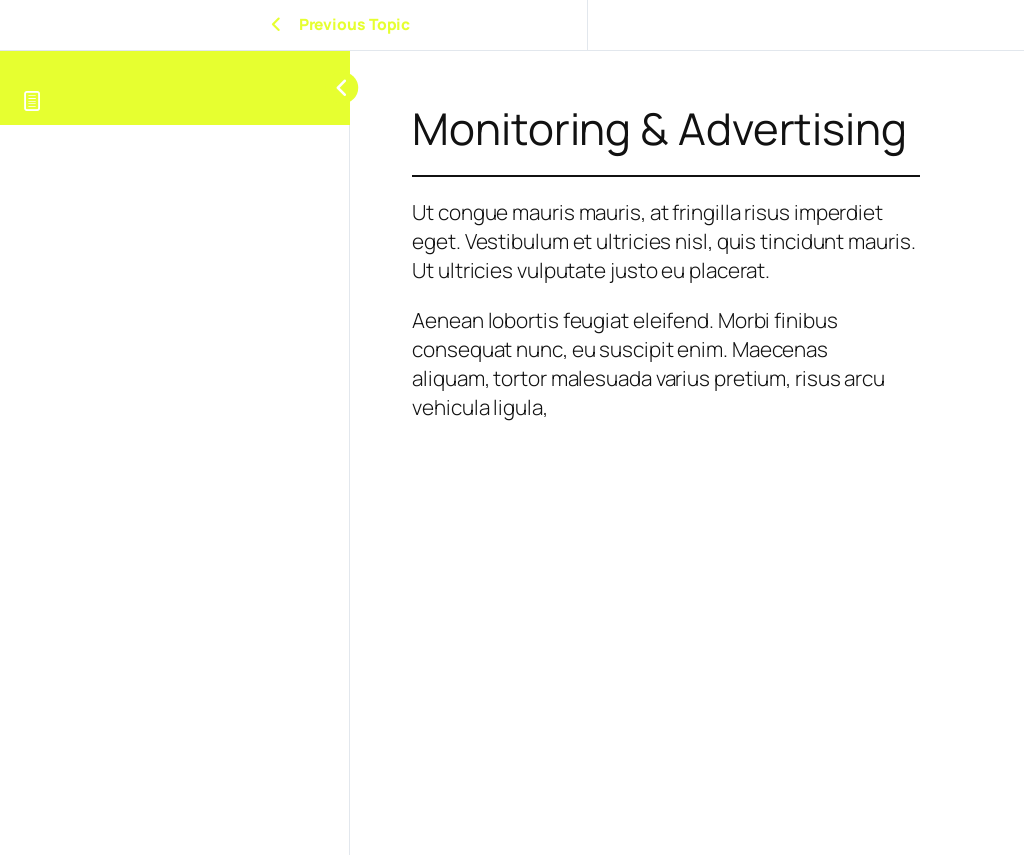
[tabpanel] (666, 453)
